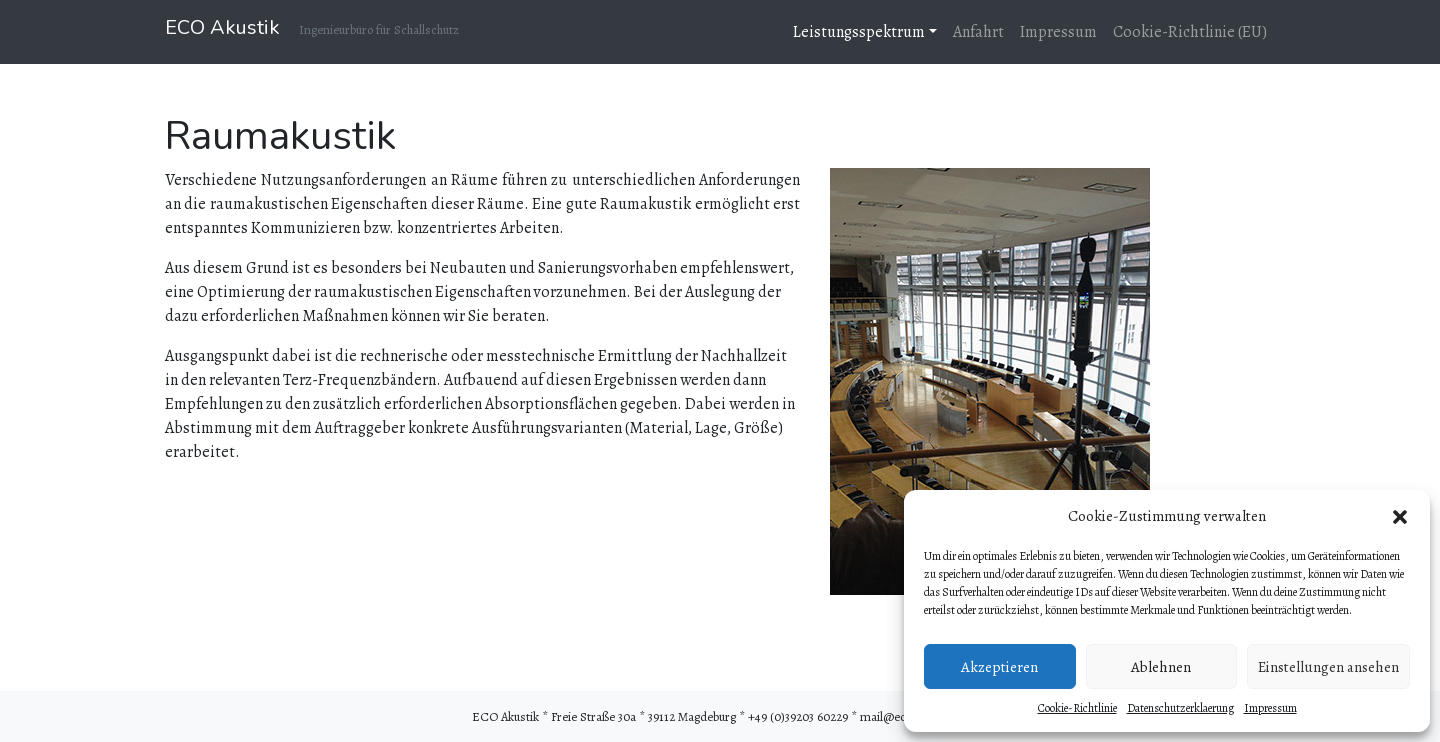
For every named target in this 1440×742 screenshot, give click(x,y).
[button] (1400, 516)
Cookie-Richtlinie (1077, 708)
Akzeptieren (999, 667)
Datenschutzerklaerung (1180, 708)
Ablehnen (1161, 667)
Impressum (1270, 708)
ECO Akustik (222, 27)
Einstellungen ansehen (1328, 667)
